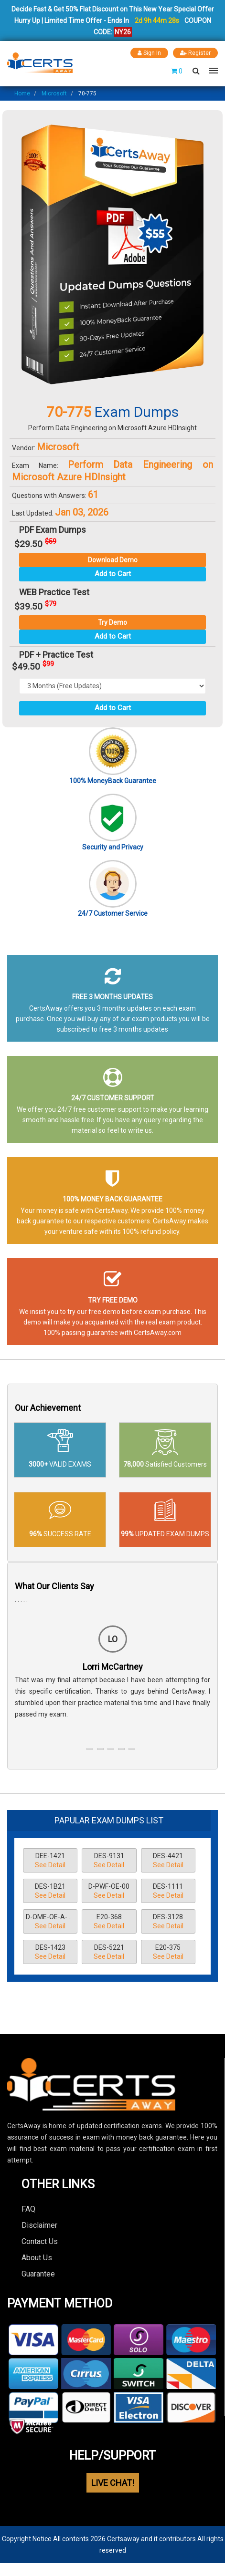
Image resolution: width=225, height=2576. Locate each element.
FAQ (28, 2209)
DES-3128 (168, 1922)
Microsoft (54, 93)
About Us (36, 2257)
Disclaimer (39, 2225)
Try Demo (112, 622)
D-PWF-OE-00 (109, 1892)
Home (22, 93)
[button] (89, 1749)
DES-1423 (50, 1953)
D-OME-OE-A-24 (50, 1922)
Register (195, 53)
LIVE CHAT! (112, 2483)
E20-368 (109, 1922)
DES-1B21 (50, 1892)
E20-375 (168, 1953)
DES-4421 (168, 1861)
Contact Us (39, 2241)
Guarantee (38, 2273)
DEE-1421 (50, 1861)
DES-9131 (109, 1861)
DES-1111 (168, 1892)
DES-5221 (109, 1953)
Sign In (149, 53)
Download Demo (113, 560)
